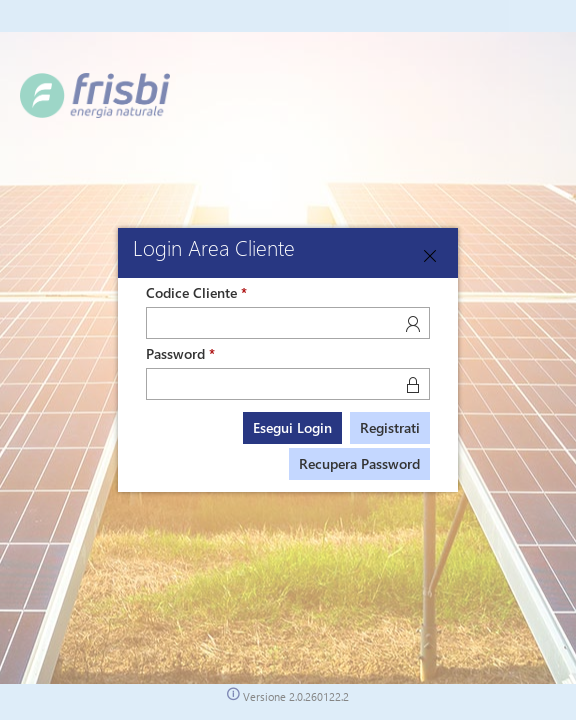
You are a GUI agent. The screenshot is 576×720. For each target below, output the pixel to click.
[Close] (430, 256)
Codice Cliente (191, 292)
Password (175, 353)
